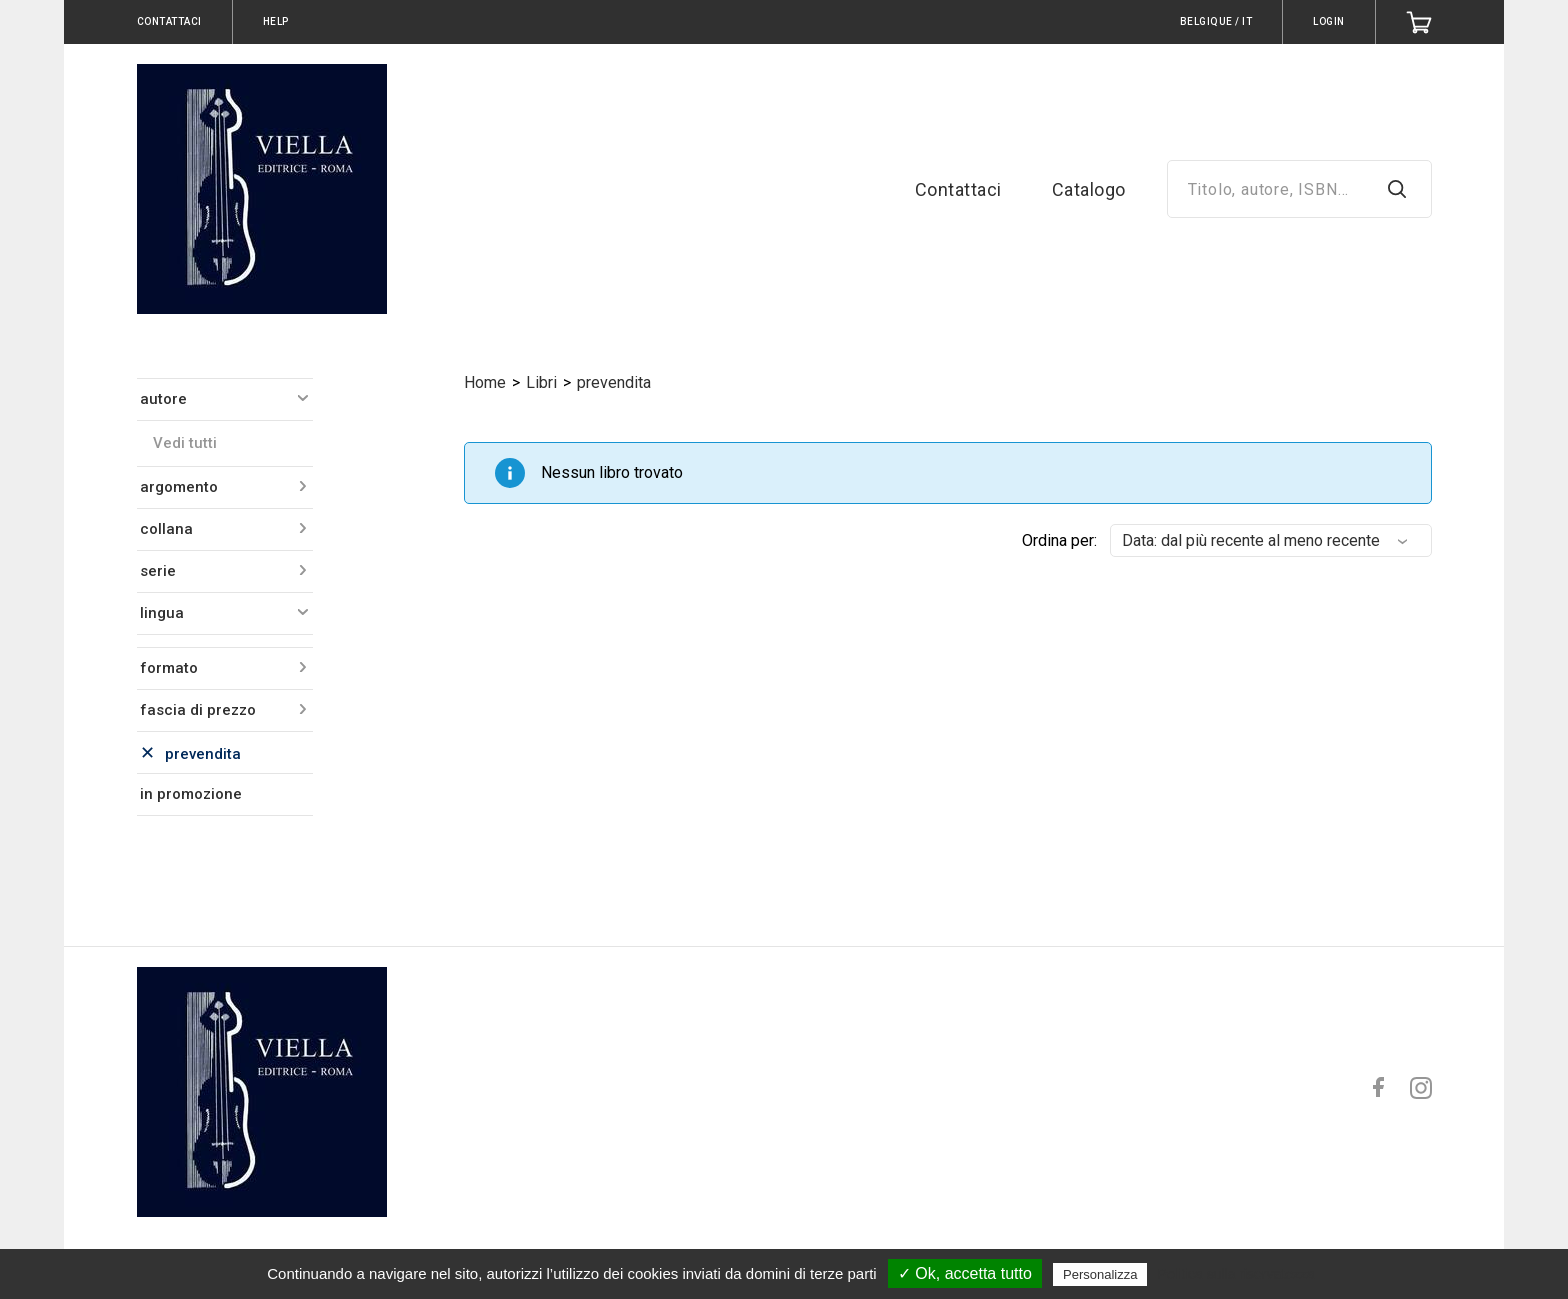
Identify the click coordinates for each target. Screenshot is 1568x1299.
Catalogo (1089, 189)
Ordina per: (1059, 540)
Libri (541, 382)
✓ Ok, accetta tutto (965, 1273)
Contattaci (958, 189)
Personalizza (1100, 1274)
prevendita (614, 382)
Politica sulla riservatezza (1236, 1274)
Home (485, 382)
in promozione (191, 794)
